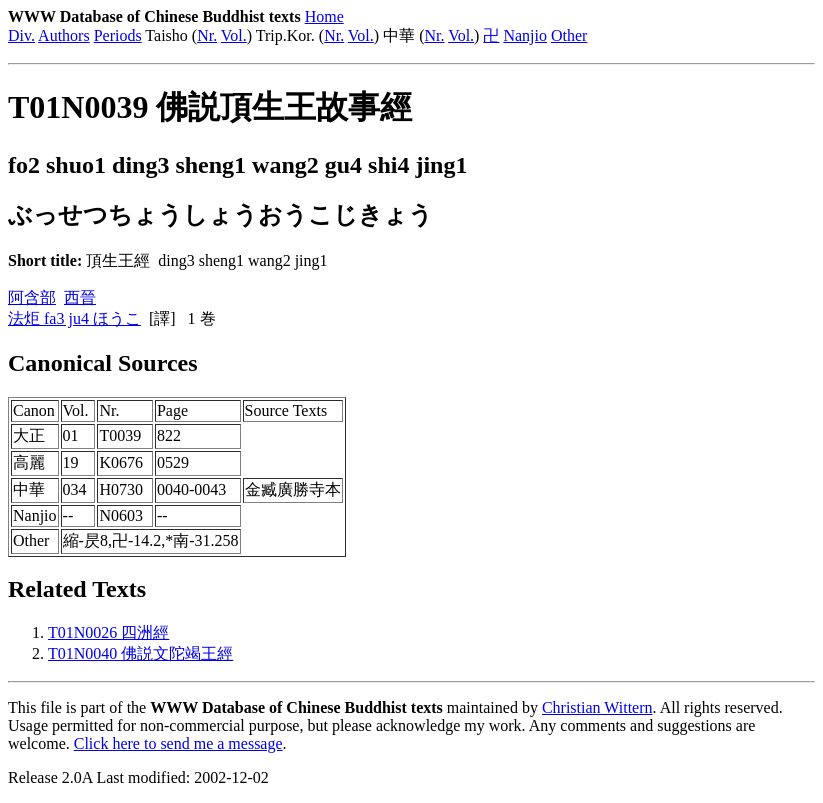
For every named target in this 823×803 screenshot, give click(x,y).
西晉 (80, 297)
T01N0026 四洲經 (108, 632)
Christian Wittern (597, 707)
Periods (118, 35)
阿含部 (32, 297)
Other (569, 35)
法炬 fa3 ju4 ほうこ (74, 318)
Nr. (207, 35)
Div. (21, 35)
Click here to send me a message (178, 743)
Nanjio (525, 35)
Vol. (234, 35)
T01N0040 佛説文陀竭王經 (140, 653)
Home (324, 16)
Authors (64, 35)
